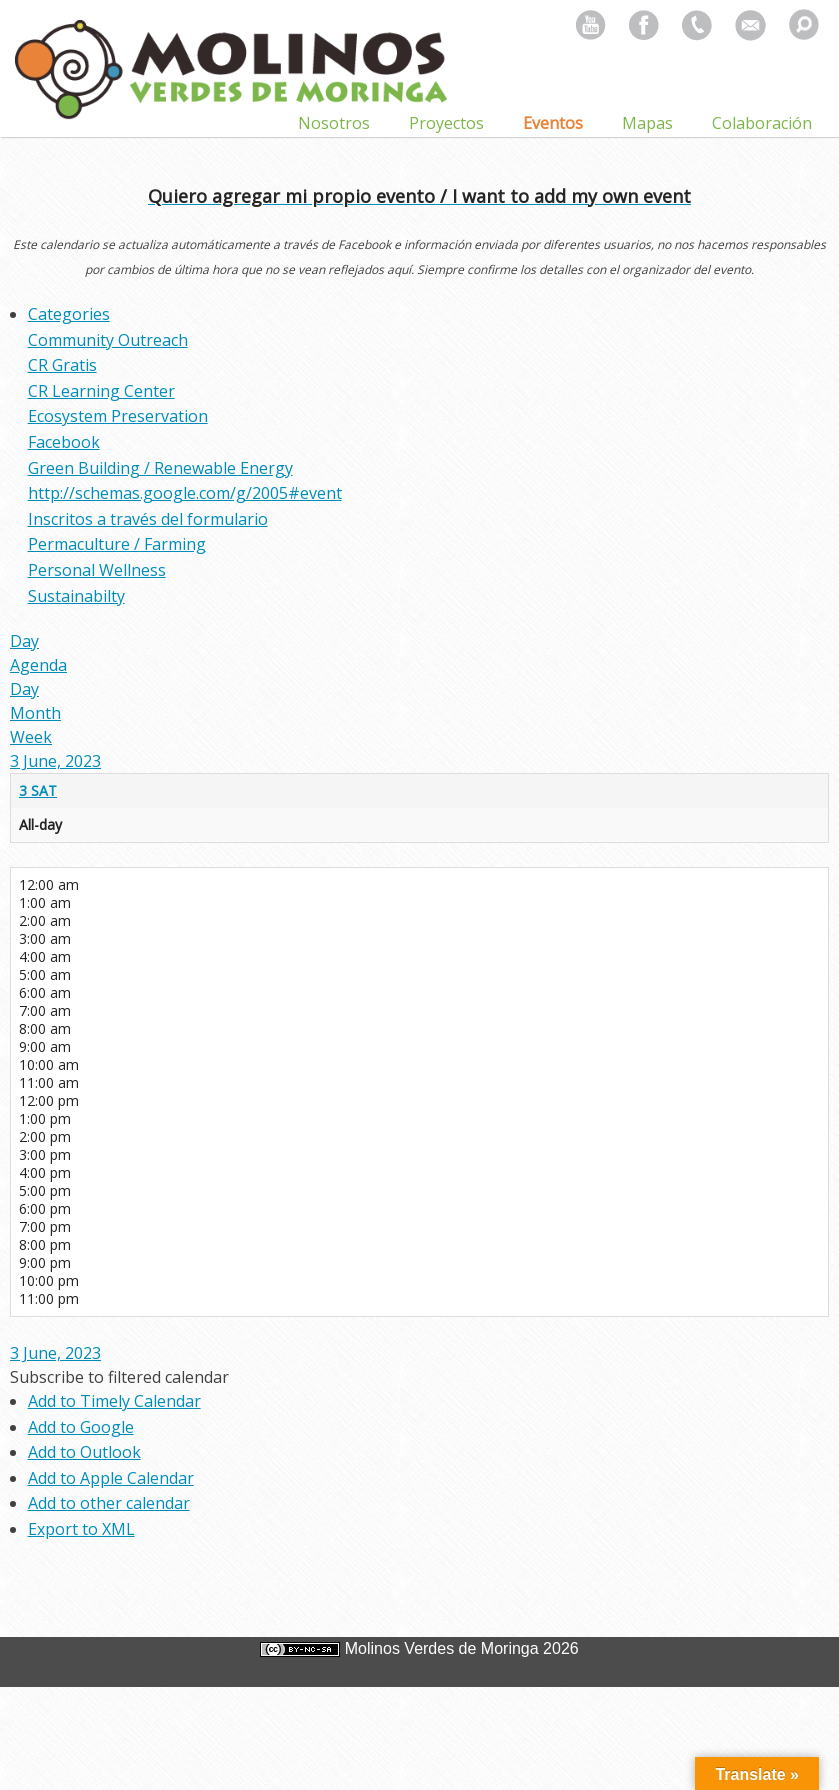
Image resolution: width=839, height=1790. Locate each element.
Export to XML (81, 1529)
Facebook (64, 442)
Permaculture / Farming (117, 544)
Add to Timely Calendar (114, 1401)
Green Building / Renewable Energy (160, 468)
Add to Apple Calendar (111, 1478)
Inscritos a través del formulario (148, 519)
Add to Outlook (84, 1452)
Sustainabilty (76, 596)
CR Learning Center (101, 391)
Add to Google (81, 1427)
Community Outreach (108, 340)
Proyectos (446, 123)
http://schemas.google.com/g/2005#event (185, 493)
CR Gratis (62, 365)
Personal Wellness (97, 570)
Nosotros (334, 123)
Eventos (553, 123)
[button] (119, 1377)
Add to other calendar (109, 1503)
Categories (69, 314)
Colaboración (762, 123)
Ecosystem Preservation (118, 416)
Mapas (647, 123)
